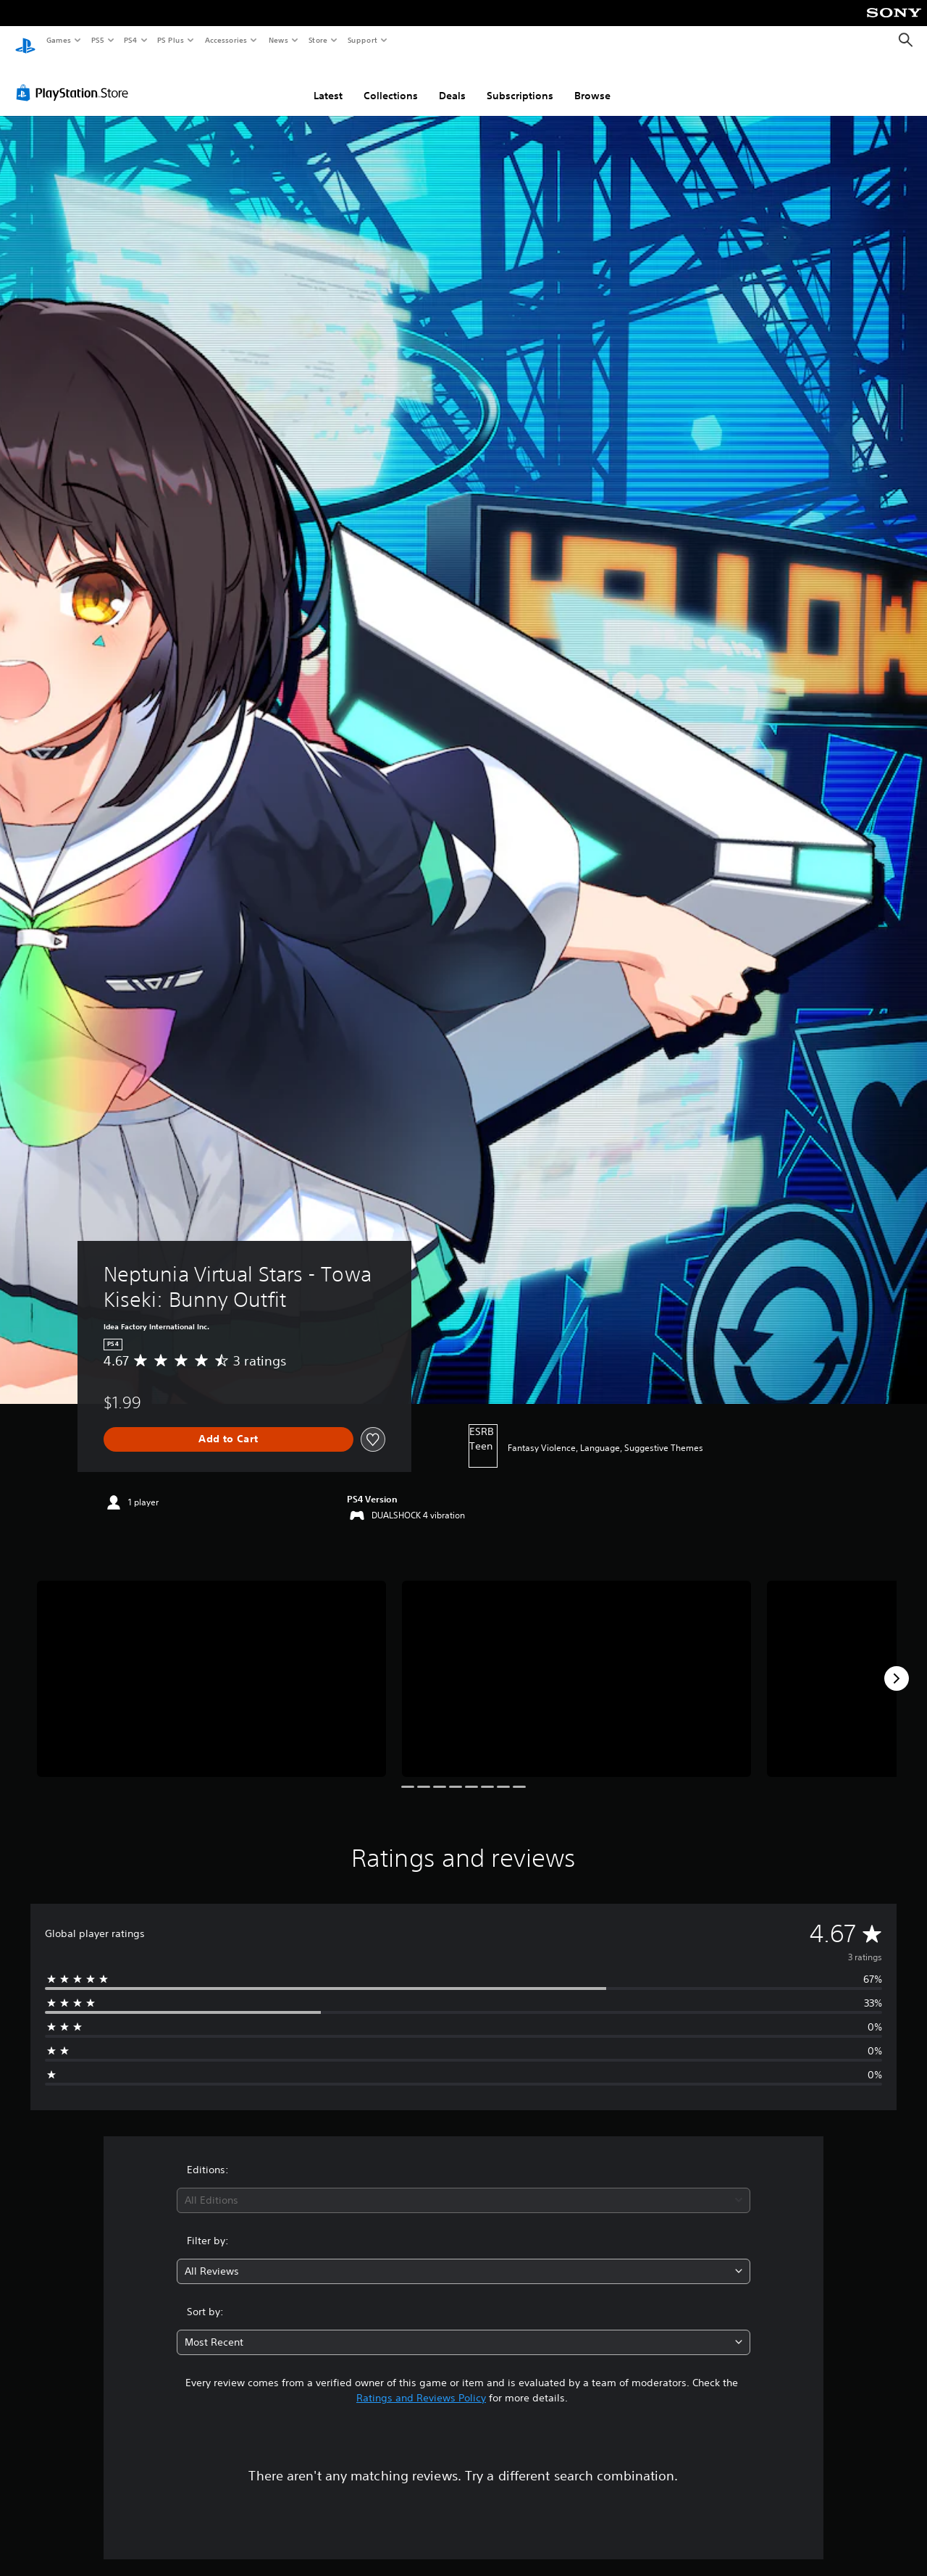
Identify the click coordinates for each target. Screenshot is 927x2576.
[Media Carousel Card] (211, 1665)
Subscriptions (520, 81)
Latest (328, 81)
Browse (592, 81)
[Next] (896, 1664)
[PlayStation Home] (25, 40)
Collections (391, 81)
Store (317, 40)
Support (362, 40)
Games (58, 40)
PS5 (97, 40)
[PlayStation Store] (75, 79)
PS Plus (171, 40)
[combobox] (464, 2186)
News (278, 40)
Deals (452, 81)
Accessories (225, 40)
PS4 (130, 40)
